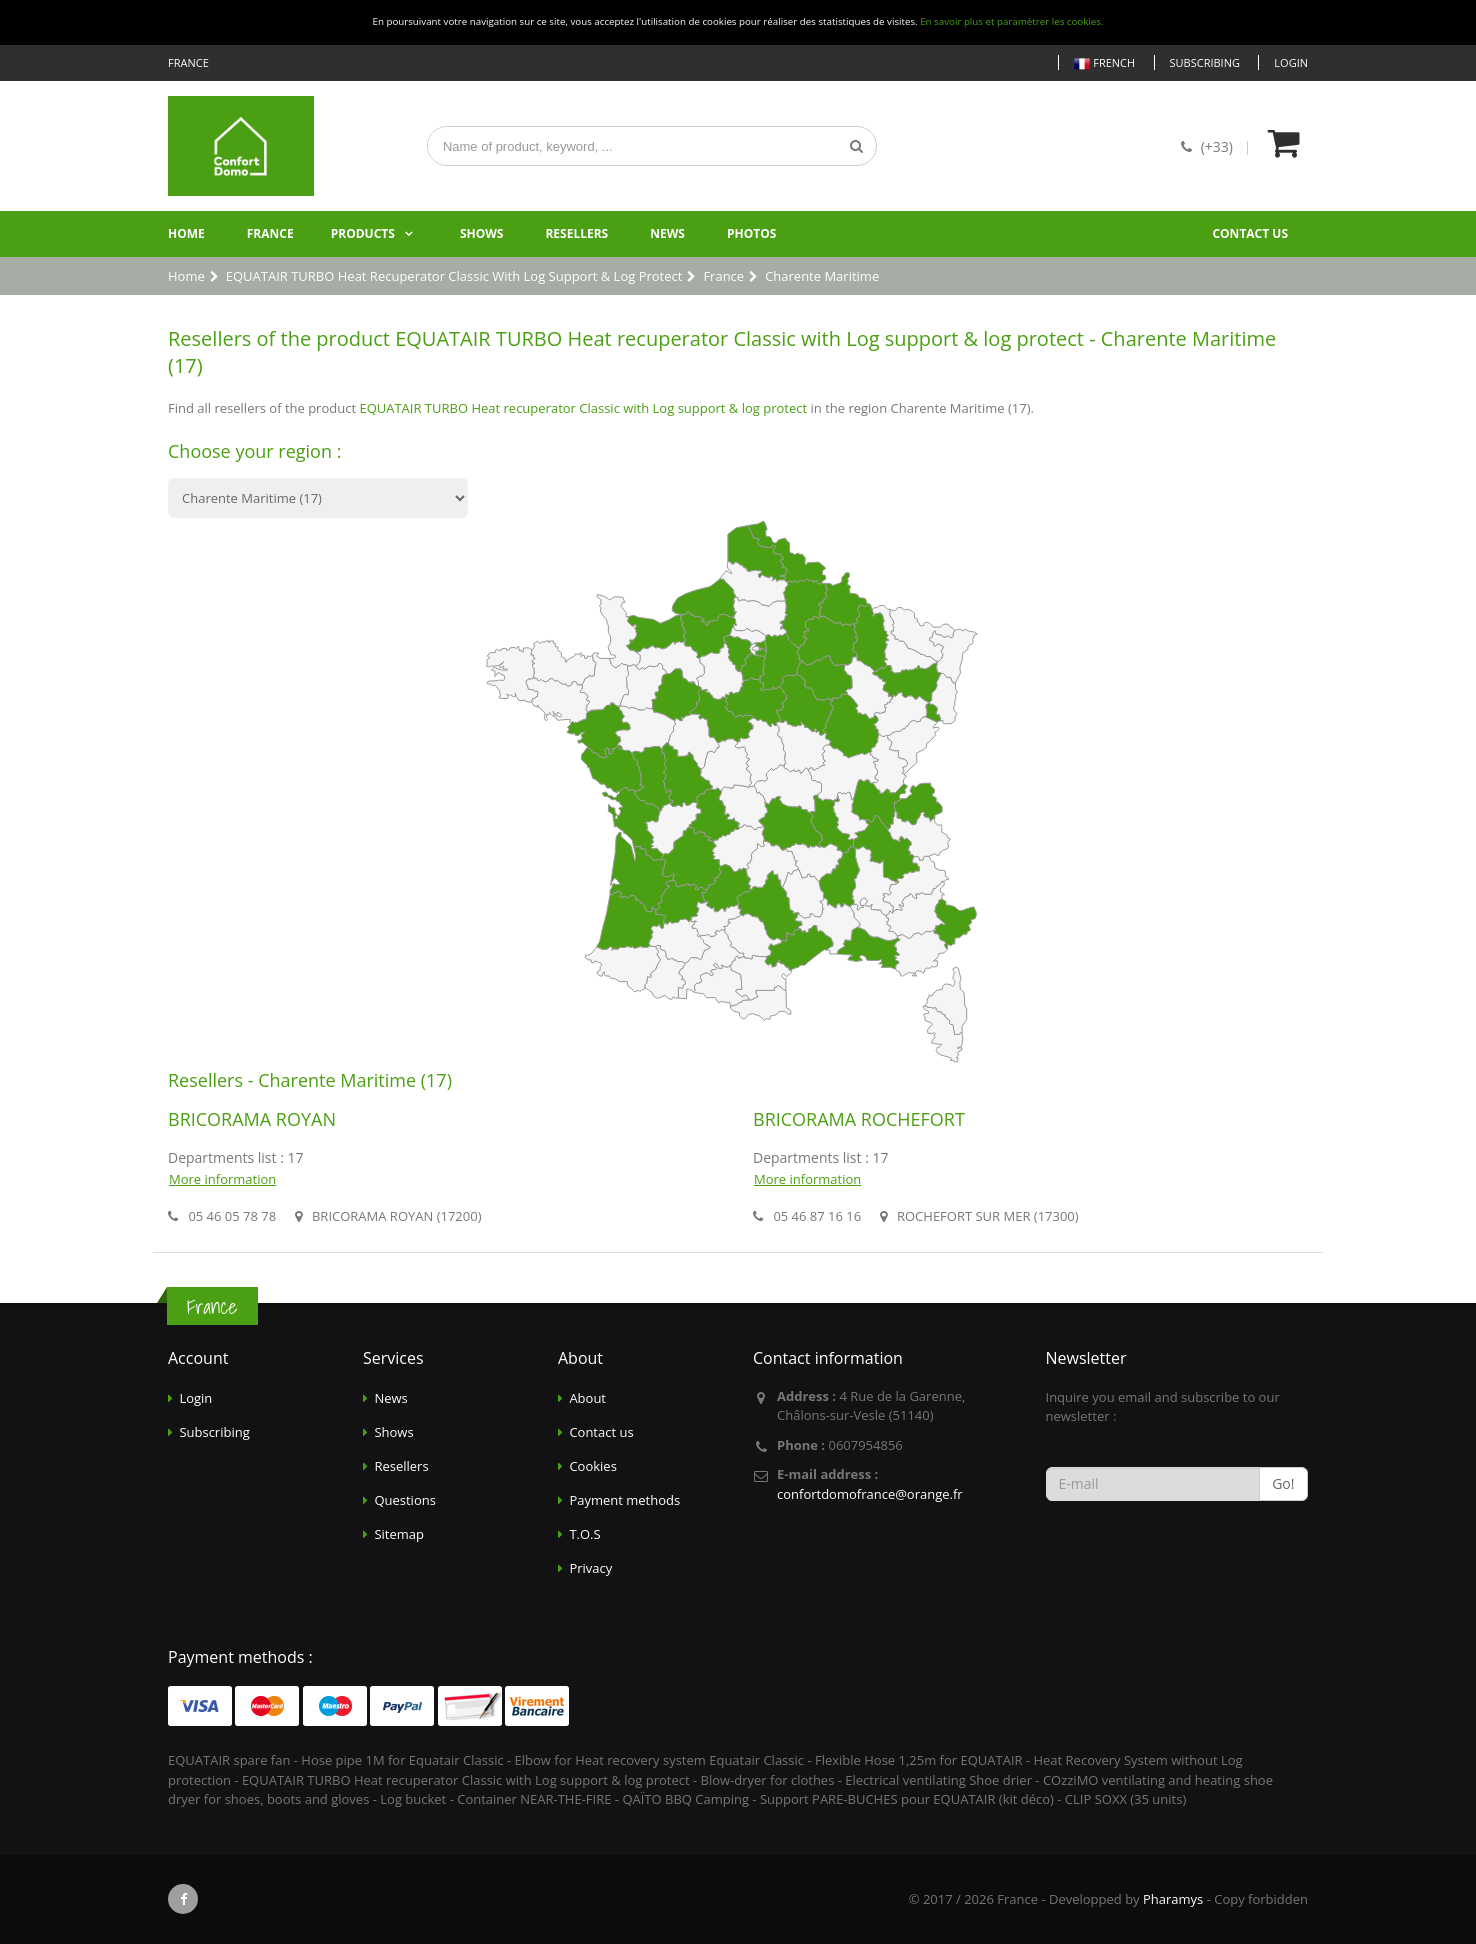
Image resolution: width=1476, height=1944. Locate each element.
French (1104, 63)
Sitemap (399, 1534)
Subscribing (1205, 62)
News (667, 233)
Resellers (576, 233)
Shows (482, 233)
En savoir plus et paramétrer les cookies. (1011, 21)
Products (363, 233)
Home (186, 233)
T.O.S (584, 1534)
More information (222, 1179)
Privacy (590, 1568)
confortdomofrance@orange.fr (870, 1494)
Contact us (1250, 233)
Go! (1283, 1483)
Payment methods (624, 1500)
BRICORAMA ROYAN (252, 1119)
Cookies (592, 1466)
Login (1291, 62)
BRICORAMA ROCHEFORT (859, 1119)
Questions (404, 1500)
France (270, 233)
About (587, 1398)
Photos (751, 233)
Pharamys (1173, 1899)
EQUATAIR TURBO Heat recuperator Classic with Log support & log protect (583, 408)
